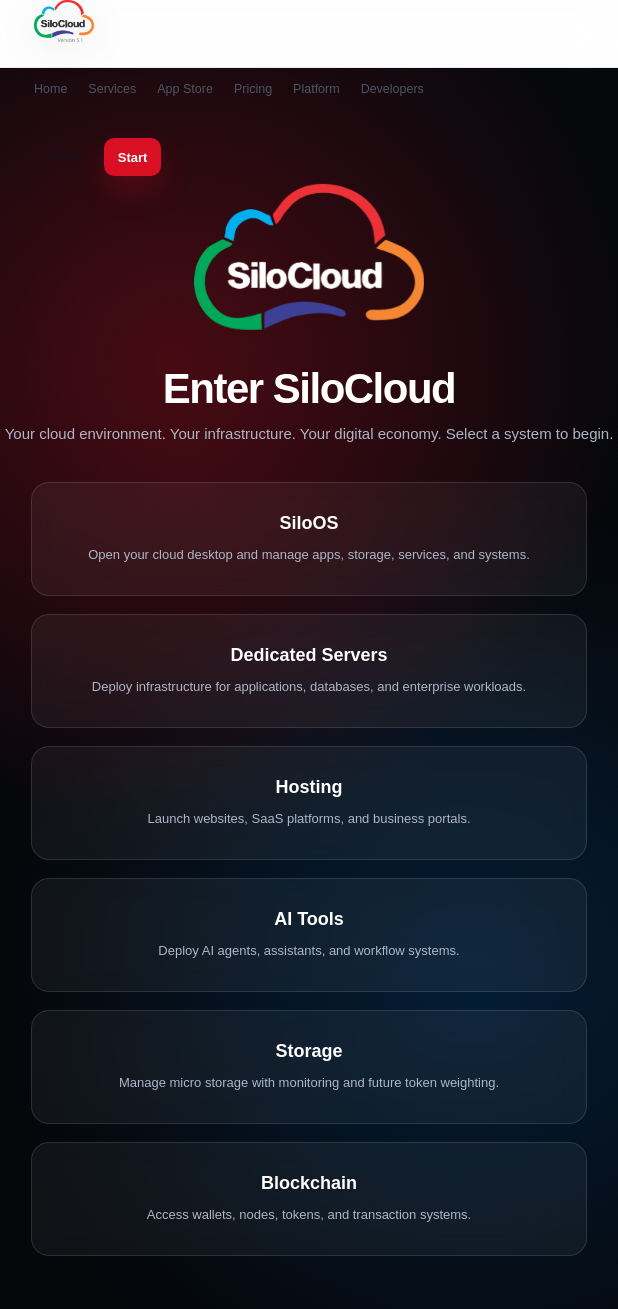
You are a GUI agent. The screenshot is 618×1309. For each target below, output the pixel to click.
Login (64, 154)
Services (112, 89)
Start (133, 157)
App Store (185, 89)
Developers (392, 89)
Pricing (253, 89)
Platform (316, 89)
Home (50, 89)
